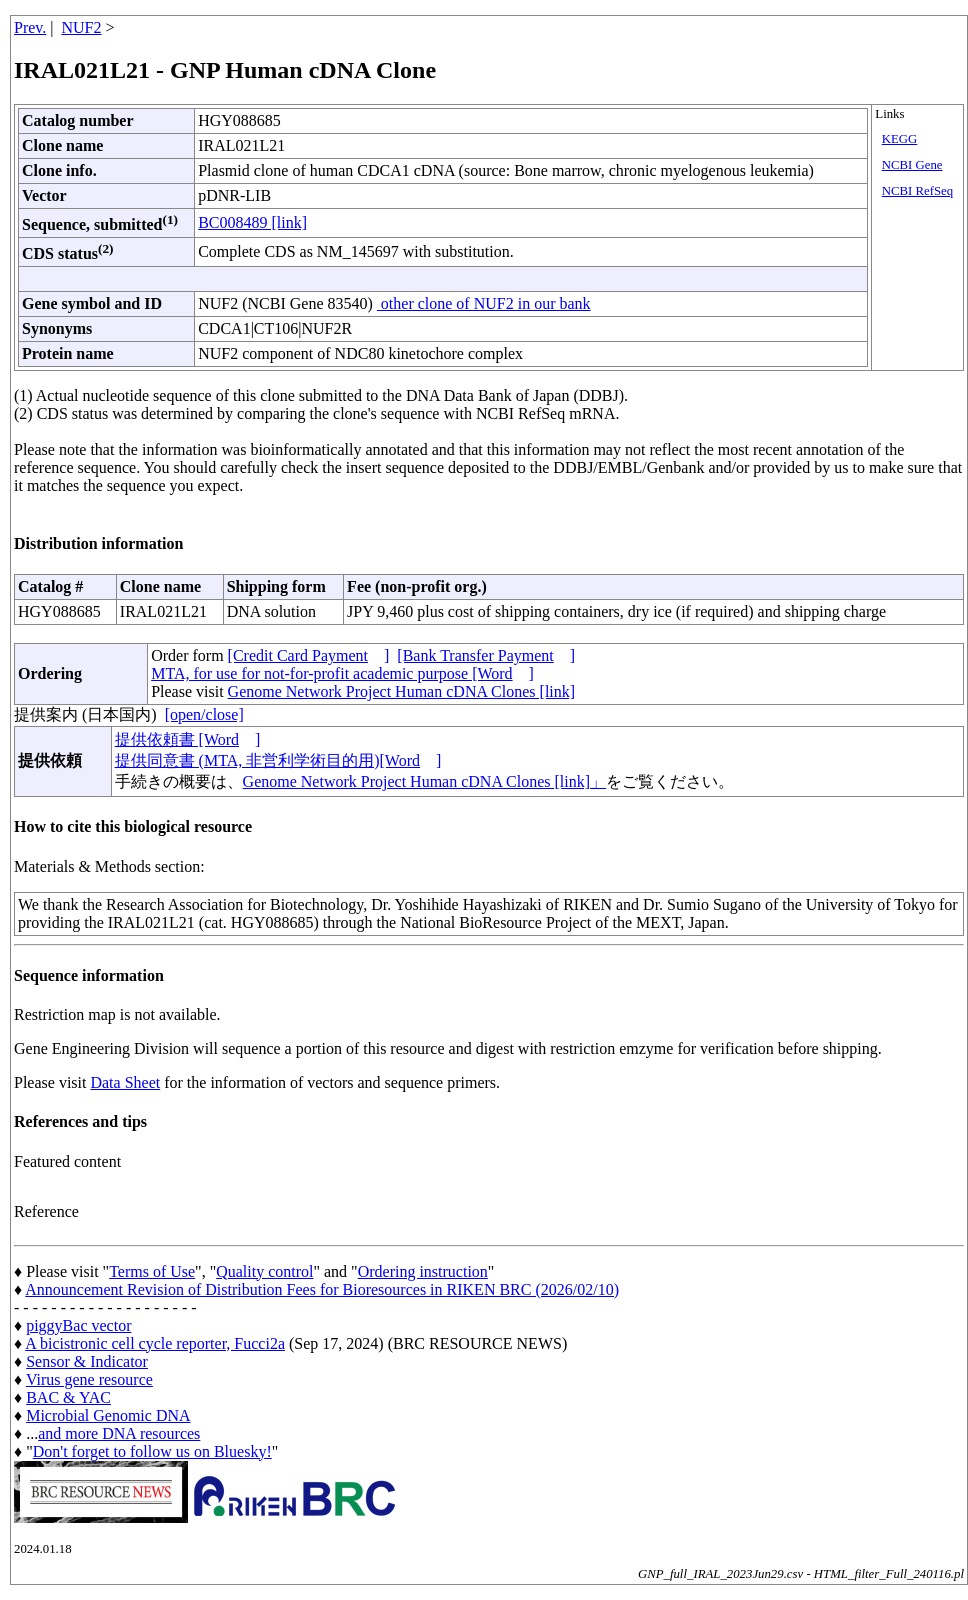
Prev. (30, 27)
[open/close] (204, 714)
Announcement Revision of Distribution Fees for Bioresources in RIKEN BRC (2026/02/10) (322, 1289)
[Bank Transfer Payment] (486, 655)
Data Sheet (125, 1082)
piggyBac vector (78, 1325)
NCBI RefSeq (917, 191)
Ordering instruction (423, 1271)
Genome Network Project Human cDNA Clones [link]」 (424, 781)
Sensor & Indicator (87, 1361)
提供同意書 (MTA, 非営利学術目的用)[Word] (278, 760)
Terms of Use (152, 1271)
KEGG (900, 139)
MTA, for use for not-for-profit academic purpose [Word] (342, 673)
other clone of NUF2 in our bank (484, 303)
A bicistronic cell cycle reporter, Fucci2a (155, 1343)
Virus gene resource (89, 1379)
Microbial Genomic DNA (108, 1415)
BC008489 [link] (252, 222)
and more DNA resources (119, 1433)
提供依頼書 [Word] (188, 739)
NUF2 (82, 27)
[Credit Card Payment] (309, 655)
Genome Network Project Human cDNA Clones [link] (401, 691)
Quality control (264, 1271)
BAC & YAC (68, 1397)
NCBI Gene (912, 165)
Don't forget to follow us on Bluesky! (152, 1451)
